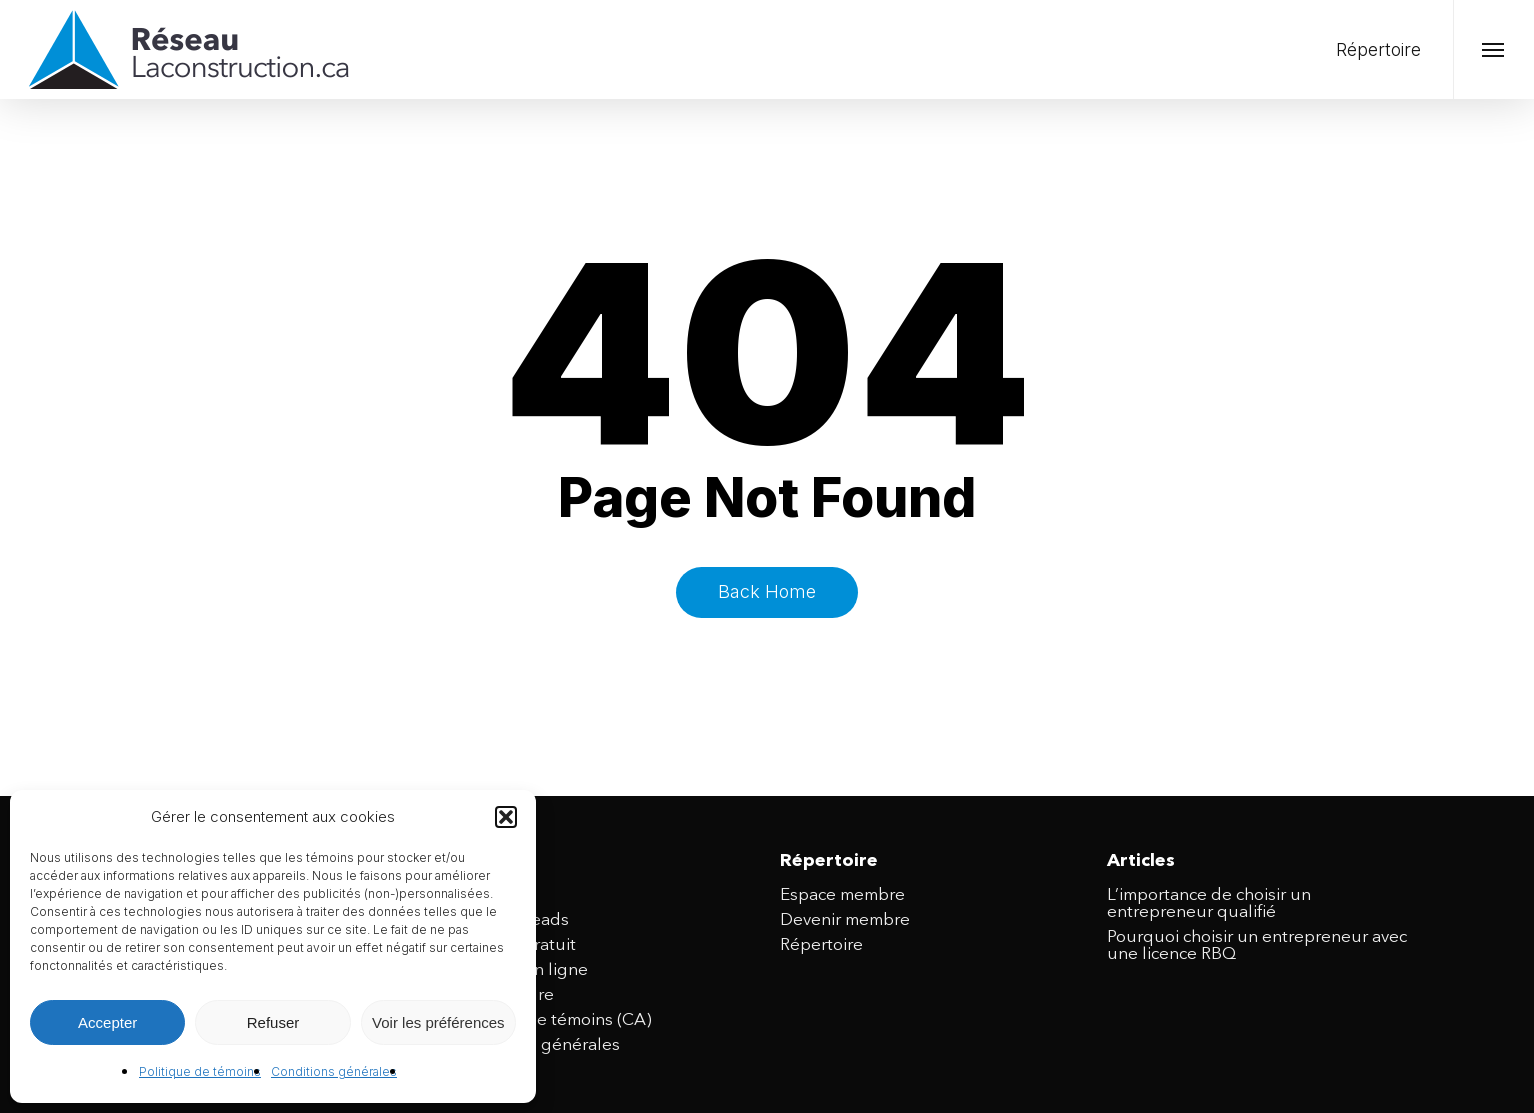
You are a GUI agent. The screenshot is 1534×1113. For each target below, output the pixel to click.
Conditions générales (334, 1071)
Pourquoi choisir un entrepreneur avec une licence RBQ (1257, 946)
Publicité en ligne (520, 970)
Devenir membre (845, 920)
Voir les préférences (438, 1022)
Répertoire (821, 945)
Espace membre (842, 895)
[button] (506, 817)
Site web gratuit (514, 945)
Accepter (107, 1022)
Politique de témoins (200, 1071)
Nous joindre (503, 995)
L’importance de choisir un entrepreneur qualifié (1209, 904)
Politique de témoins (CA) (552, 1020)
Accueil (481, 895)
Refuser (273, 1022)
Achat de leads (510, 920)
